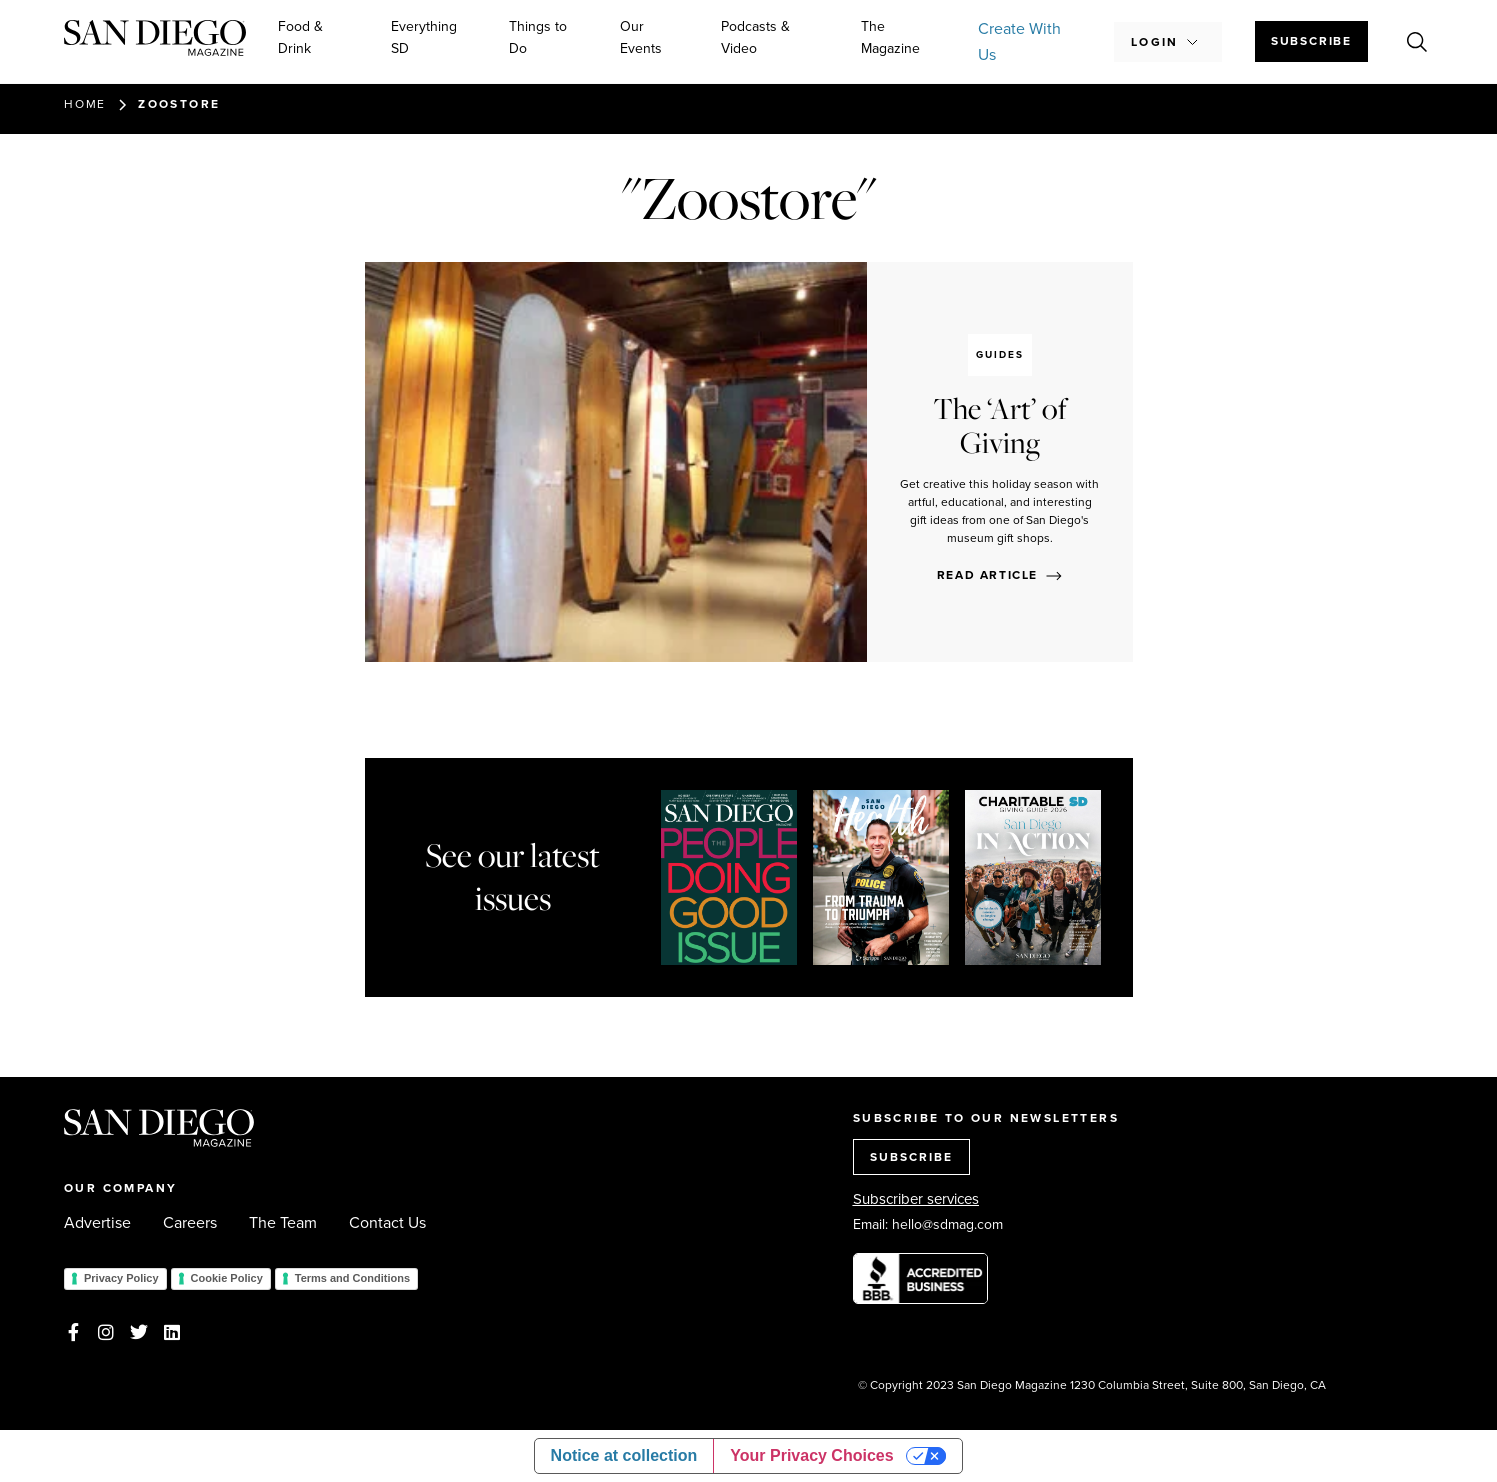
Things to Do (538, 37)
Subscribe (1311, 41)
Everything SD (424, 37)
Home (85, 104)
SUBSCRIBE (911, 1157)
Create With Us (1019, 41)
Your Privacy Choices (811, 1455)
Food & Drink (300, 37)
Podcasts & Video (755, 37)
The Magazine (890, 37)
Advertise (97, 1223)
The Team (283, 1223)
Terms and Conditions (352, 1278)
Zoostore (179, 104)
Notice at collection (624, 1455)
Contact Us (387, 1223)
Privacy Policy (121, 1278)
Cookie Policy (227, 1278)
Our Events (641, 37)
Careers (190, 1223)
